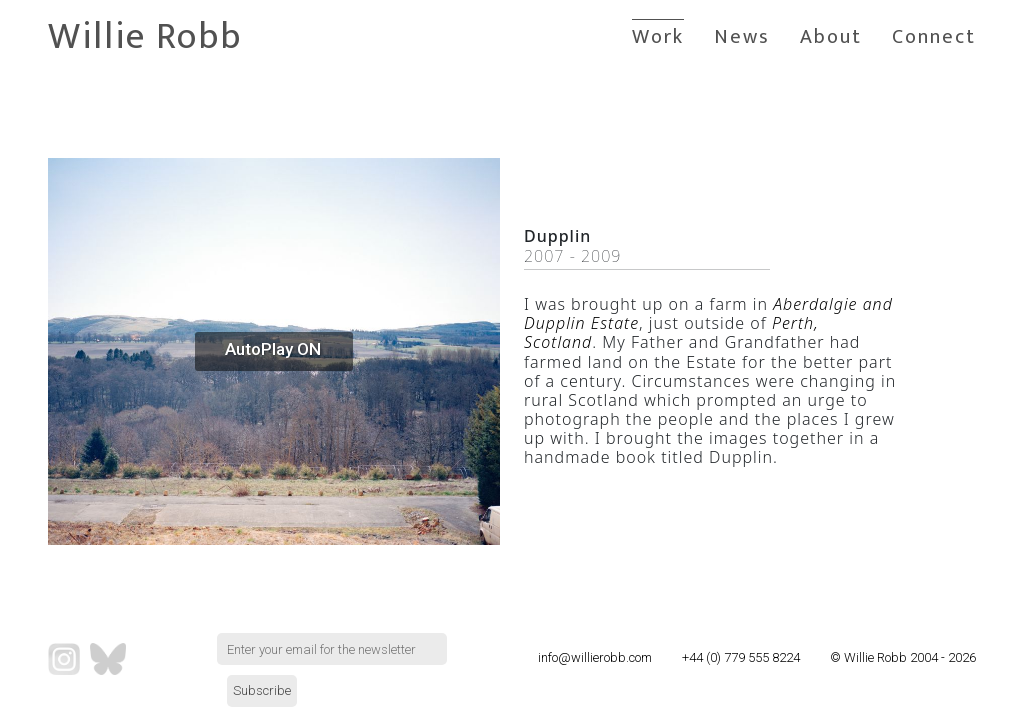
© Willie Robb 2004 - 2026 (903, 657)
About (831, 37)
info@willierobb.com (595, 657)
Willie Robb (145, 37)
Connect (934, 37)
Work (658, 37)
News (742, 37)
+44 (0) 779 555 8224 (741, 657)
